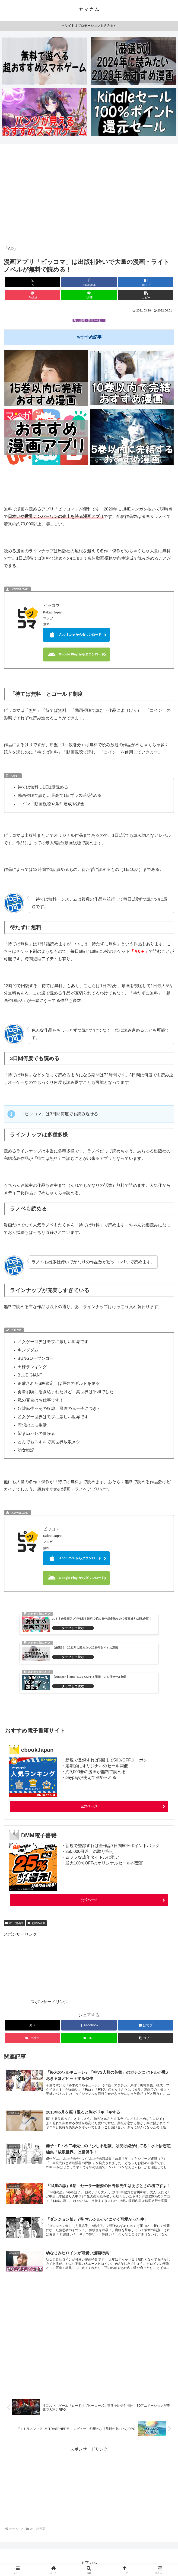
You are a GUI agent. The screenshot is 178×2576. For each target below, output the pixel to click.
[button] (145, 295)
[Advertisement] (89, 199)
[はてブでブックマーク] (145, 282)
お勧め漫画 (36, 1923)
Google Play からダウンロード (76, 654)
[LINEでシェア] (89, 295)
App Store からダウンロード (77, 635)
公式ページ (89, 1806)
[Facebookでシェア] (89, 282)
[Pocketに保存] (32, 295)
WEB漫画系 (14, 1923)
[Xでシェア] (32, 282)
